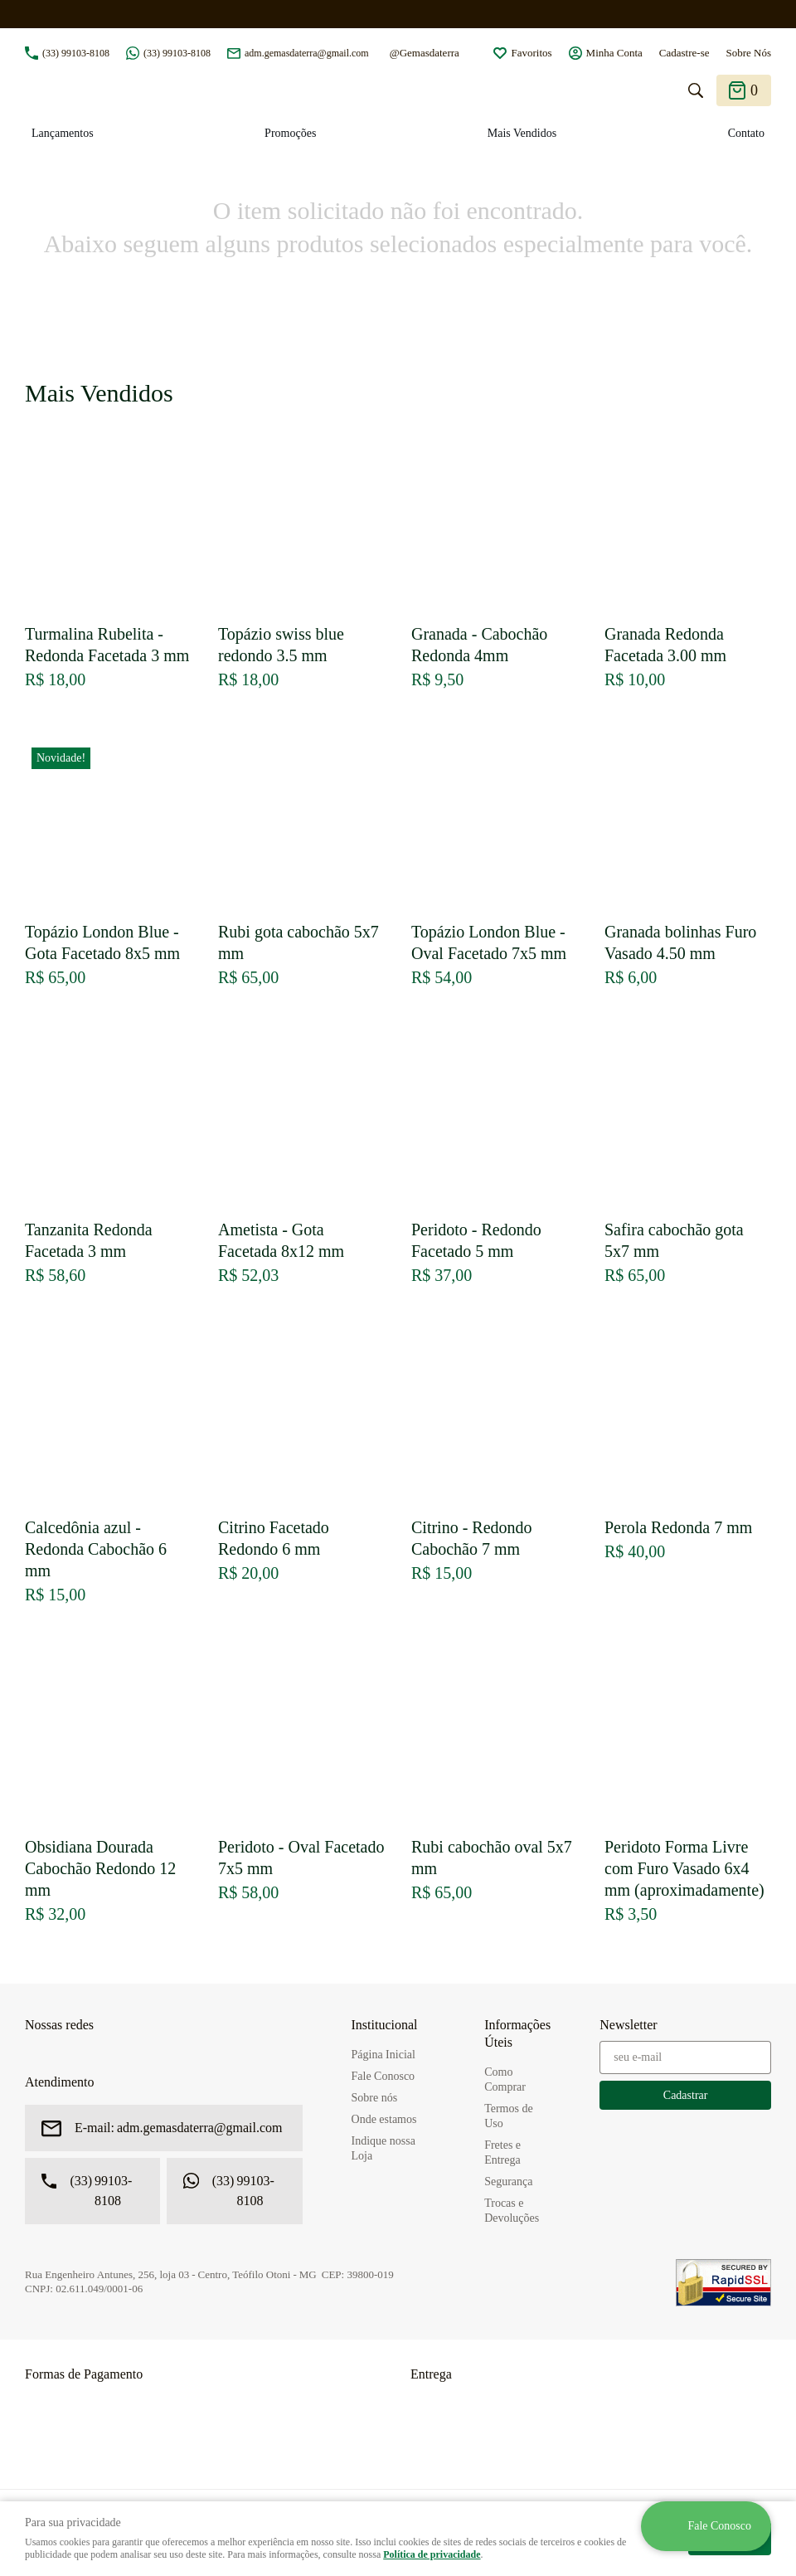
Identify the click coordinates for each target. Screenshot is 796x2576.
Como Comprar (505, 2079)
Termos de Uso (508, 2116)
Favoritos (531, 52)
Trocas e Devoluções (511, 2210)
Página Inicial (383, 2054)
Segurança (508, 2181)
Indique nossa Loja (383, 2148)
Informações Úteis (517, 2033)
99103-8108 (75, 53)
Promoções (290, 133)
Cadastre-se (684, 52)
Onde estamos (384, 2119)
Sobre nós (375, 2097)
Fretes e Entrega (502, 2152)
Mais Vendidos (522, 133)
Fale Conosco (383, 2076)
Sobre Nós (748, 52)
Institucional (385, 2025)
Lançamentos (63, 133)
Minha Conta (614, 52)
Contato (746, 133)
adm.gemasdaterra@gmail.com (307, 53)
